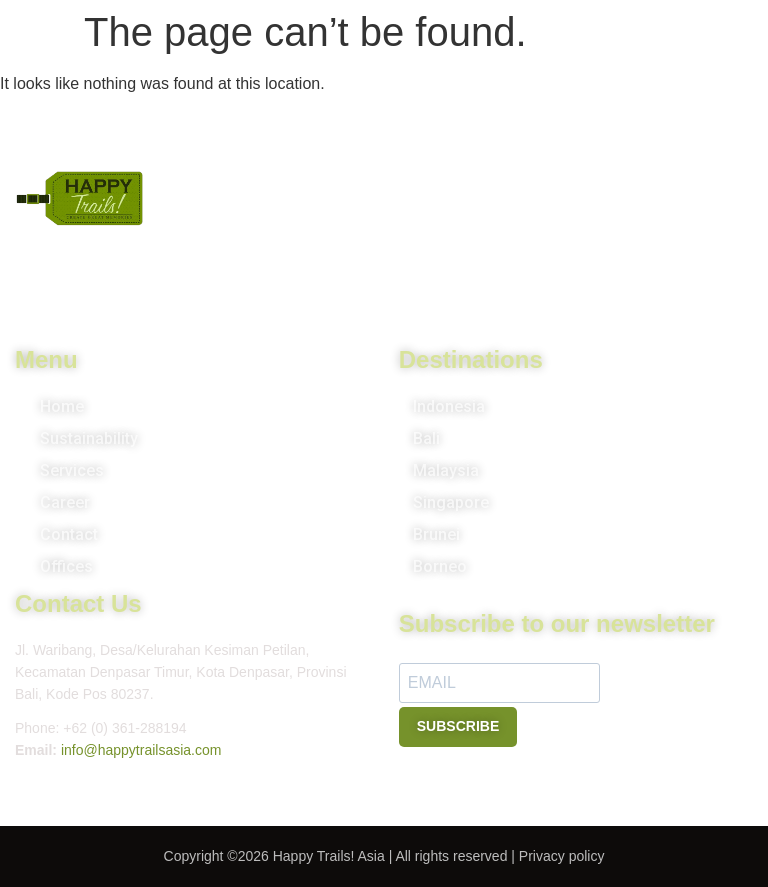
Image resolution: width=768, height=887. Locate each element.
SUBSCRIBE (458, 726)
